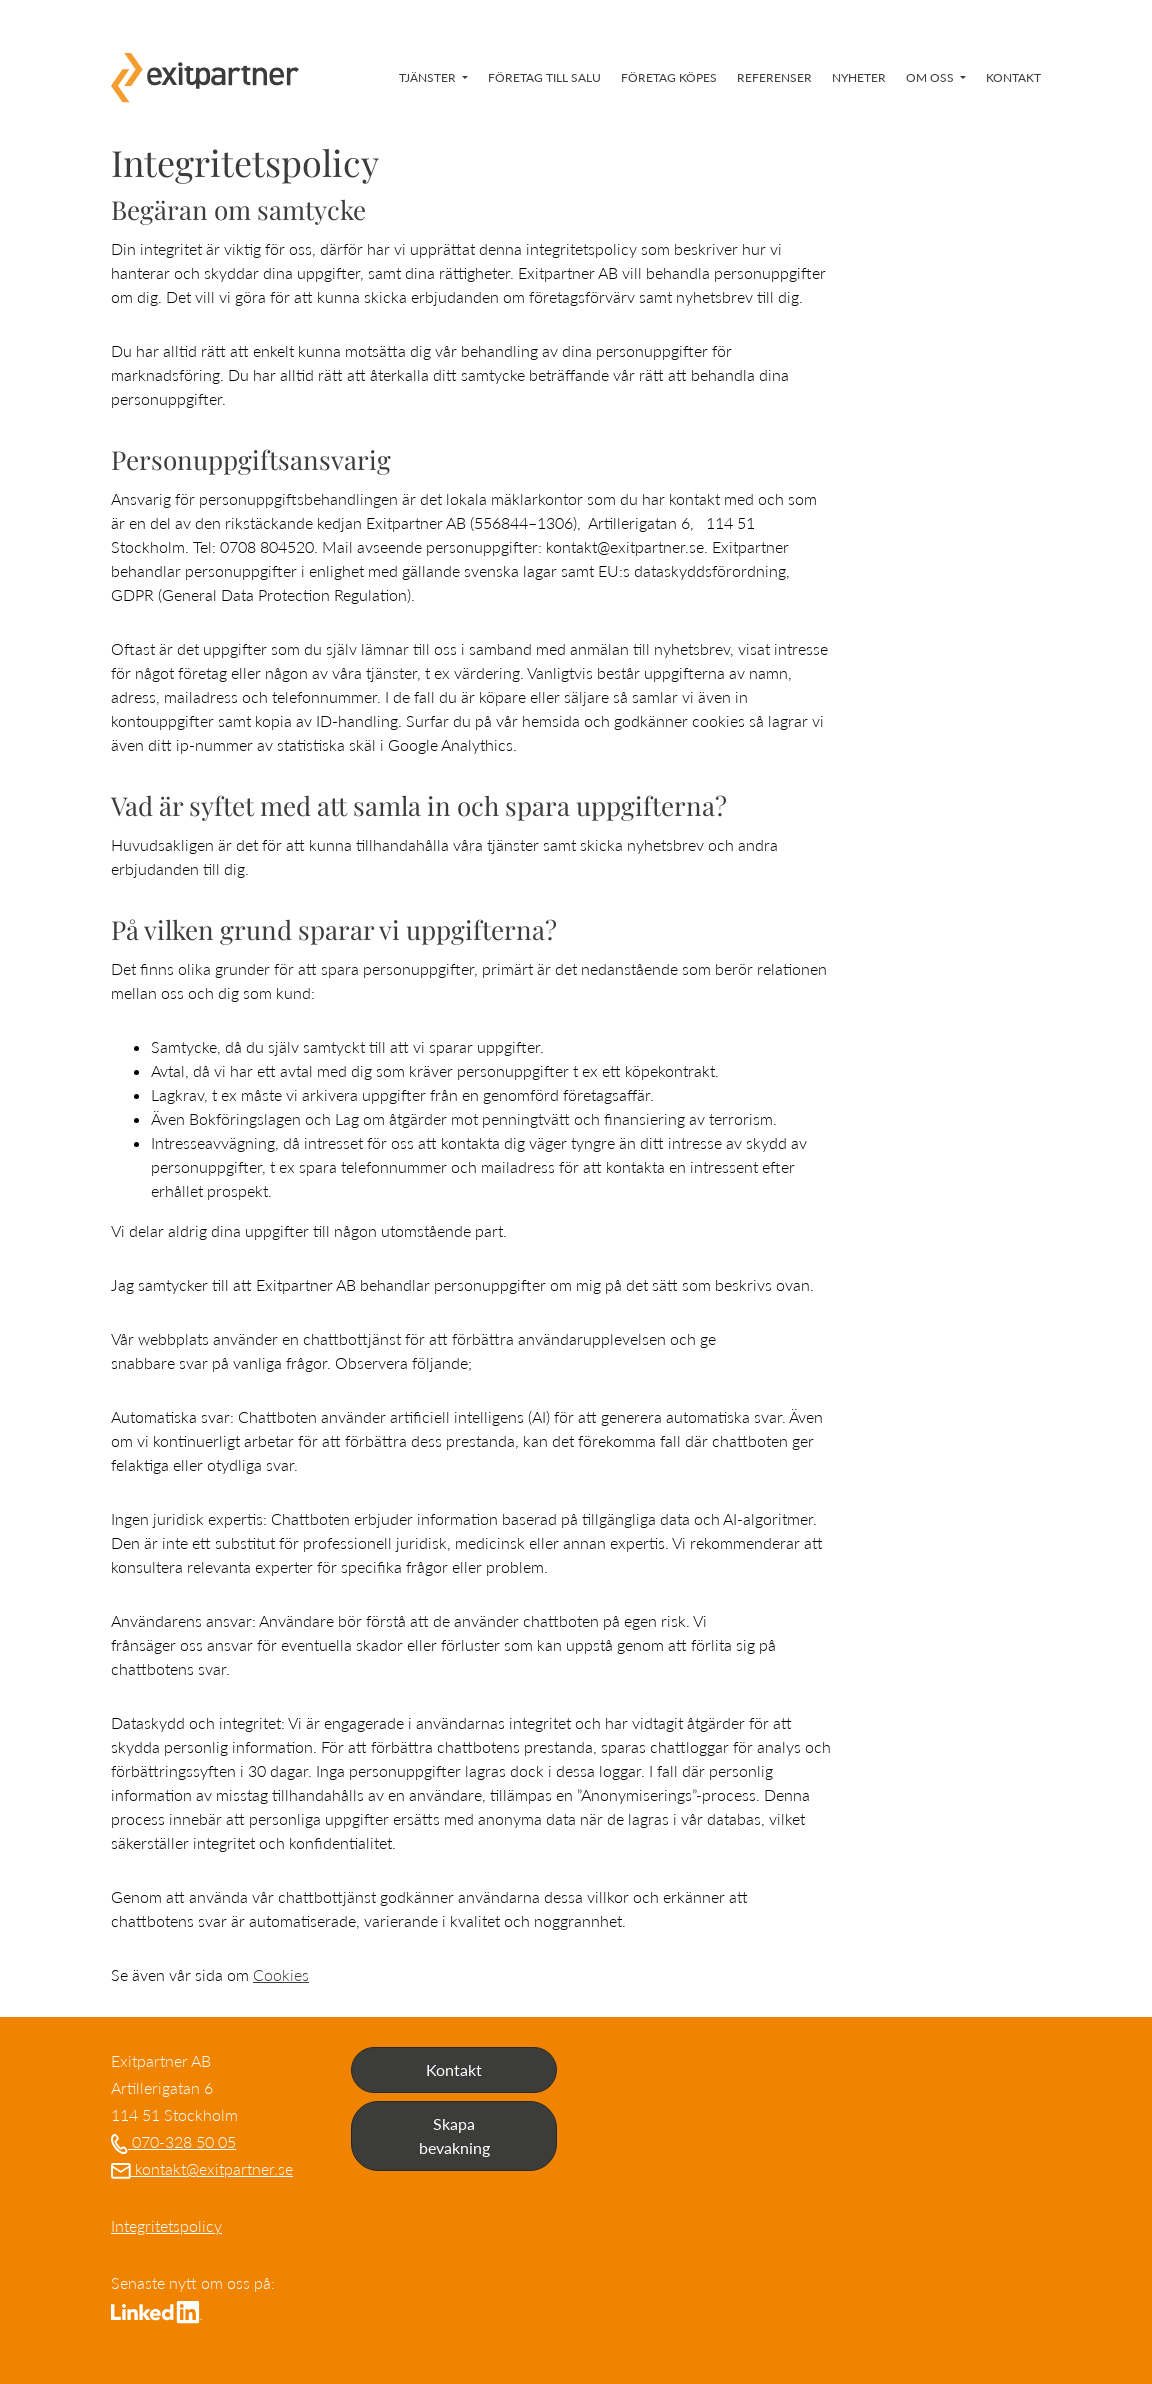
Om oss (931, 77)
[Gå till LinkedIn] (156, 2309)
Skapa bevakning (454, 2135)
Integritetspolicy (166, 2225)
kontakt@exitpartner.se (202, 2168)
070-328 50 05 (173, 2141)
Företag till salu (544, 77)
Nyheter (859, 77)
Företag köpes (669, 77)
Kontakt (1013, 77)
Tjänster (429, 77)
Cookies (281, 1974)
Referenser (774, 77)
